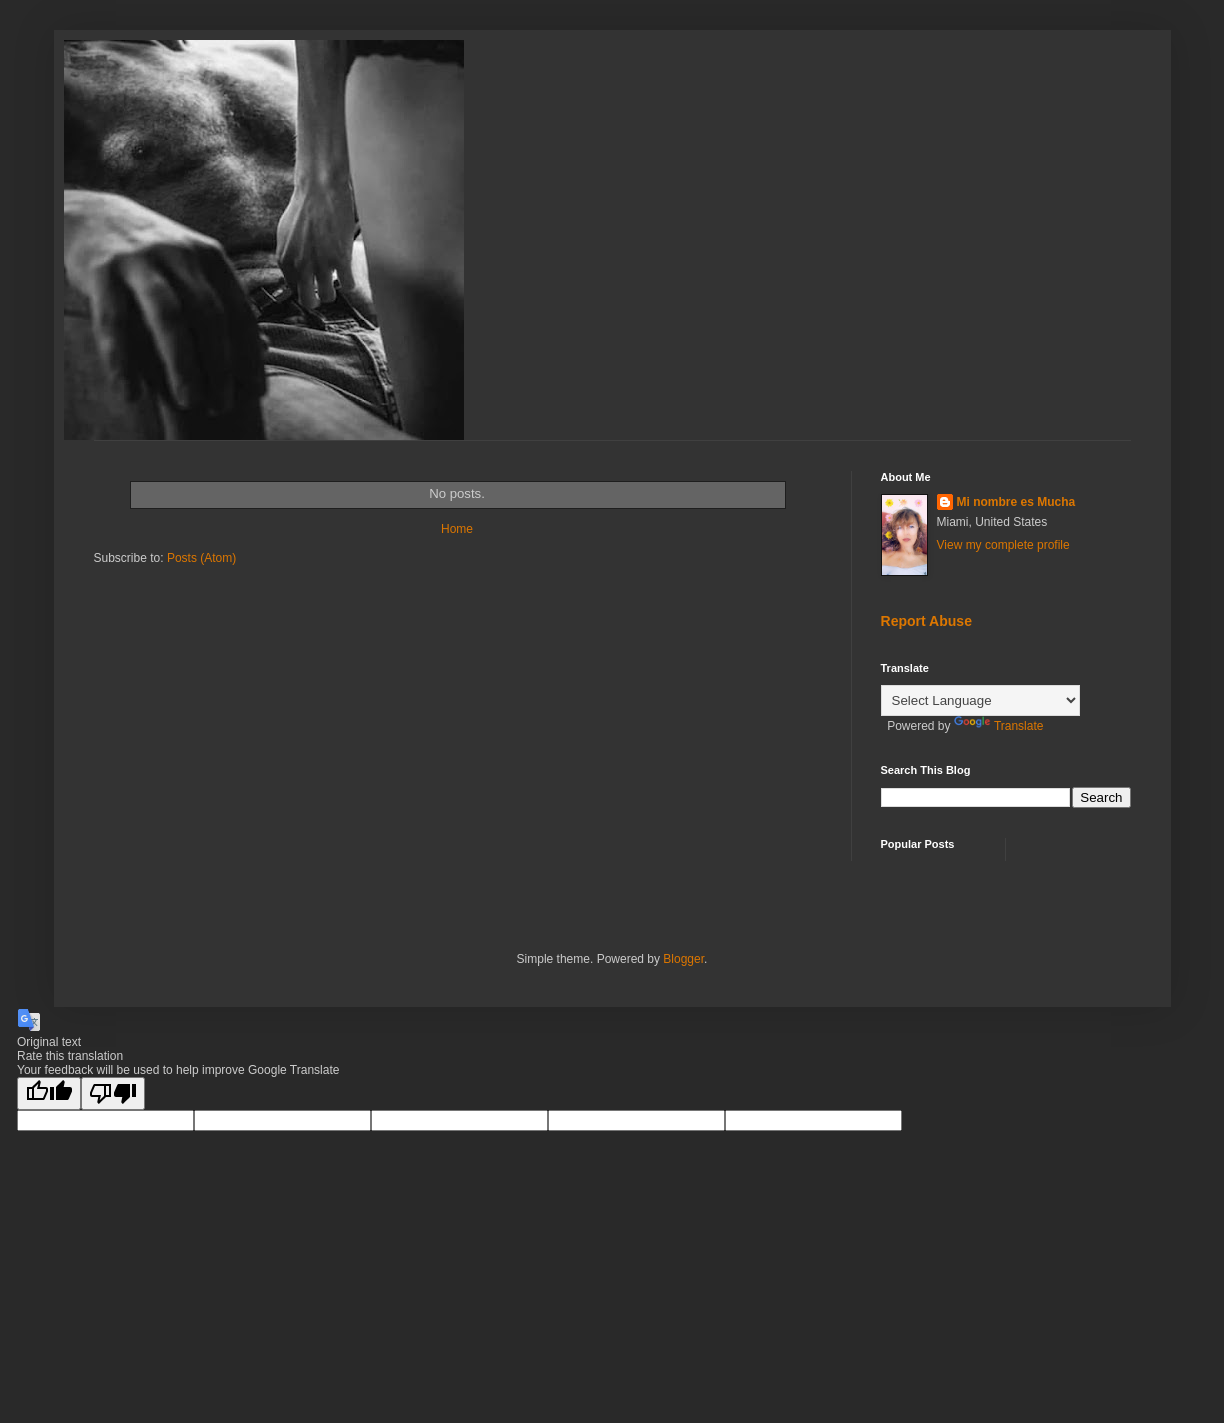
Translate (999, 726)
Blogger (683, 959)
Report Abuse (926, 621)
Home (457, 529)
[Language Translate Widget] (980, 700)
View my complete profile (1003, 545)
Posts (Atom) (201, 558)
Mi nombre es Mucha (1016, 502)
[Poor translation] (113, 1093)
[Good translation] (49, 1093)
